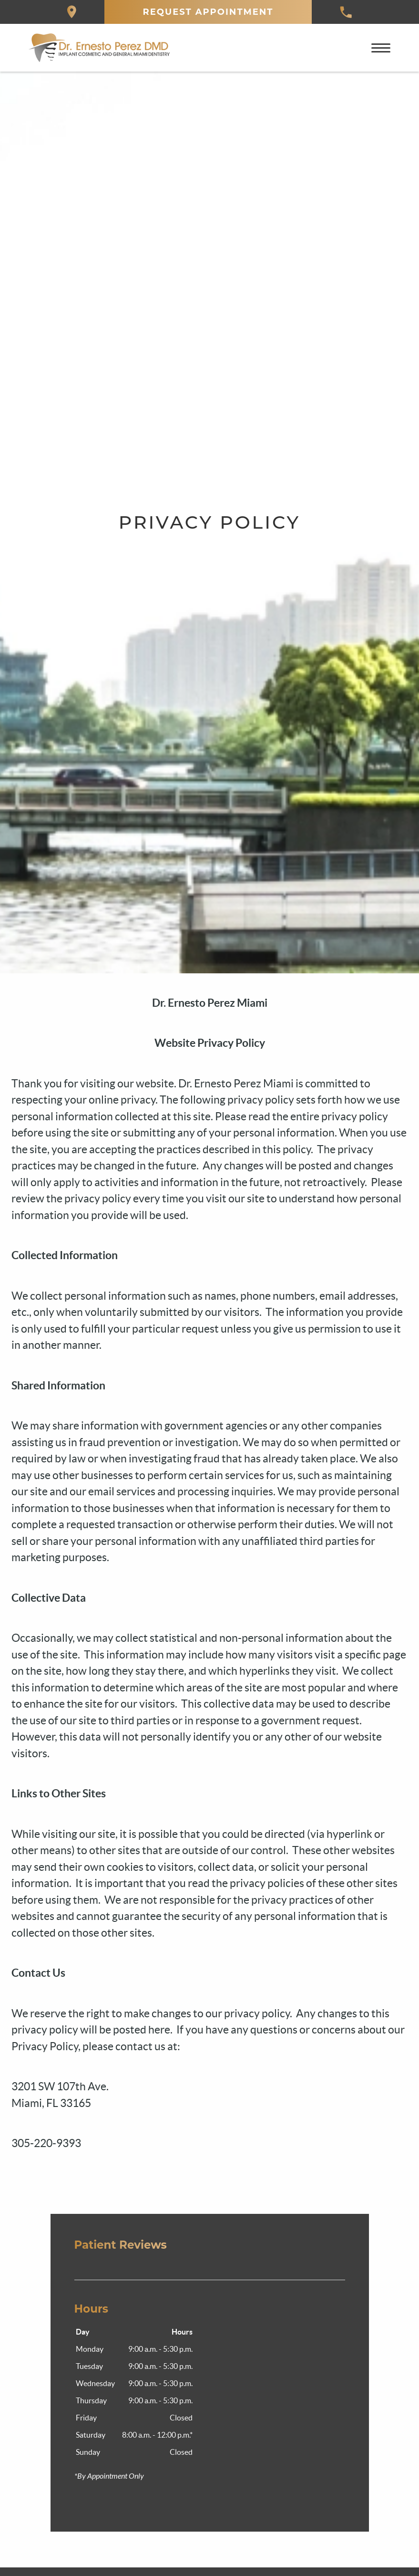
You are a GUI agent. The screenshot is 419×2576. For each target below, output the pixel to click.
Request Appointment (208, 12)
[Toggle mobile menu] (381, 48)
